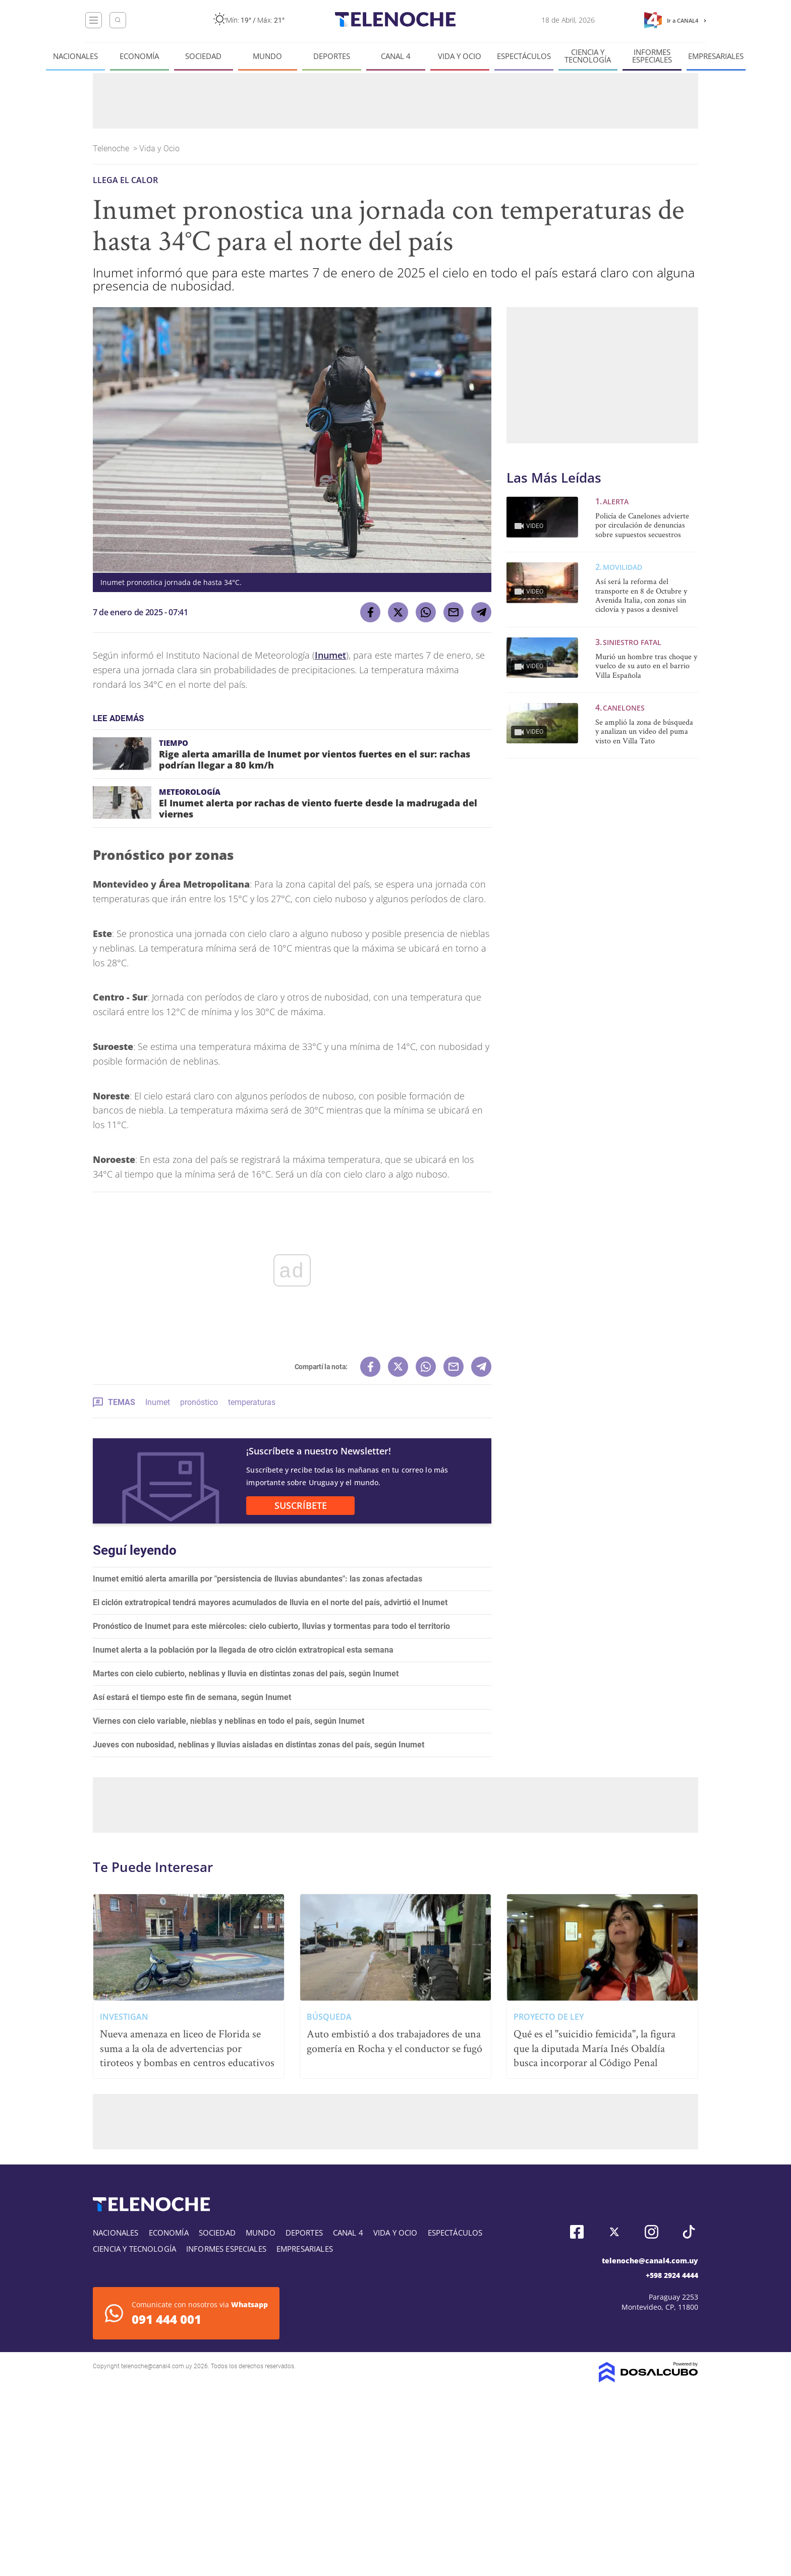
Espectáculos (524, 56)
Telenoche (112, 148)
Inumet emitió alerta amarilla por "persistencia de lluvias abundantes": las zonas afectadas (257, 1579)
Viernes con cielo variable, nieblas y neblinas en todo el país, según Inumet (228, 1721)
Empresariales (716, 56)
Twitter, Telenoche (614, 2232)
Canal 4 (396, 56)
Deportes (331, 56)
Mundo (267, 56)
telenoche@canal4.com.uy (650, 2260)
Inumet (330, 655)
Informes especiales (652, 56)
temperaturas (251, 1402)
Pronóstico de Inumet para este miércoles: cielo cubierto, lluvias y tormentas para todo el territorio (271, 1626)
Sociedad (203, 56)
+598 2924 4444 (672, 2275)
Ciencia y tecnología (587, 56)
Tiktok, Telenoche (689, 2232)
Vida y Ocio (459, 56)
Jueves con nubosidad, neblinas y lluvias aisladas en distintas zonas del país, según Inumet (258, 1744)
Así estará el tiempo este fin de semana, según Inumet (192, 1697)
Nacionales (75, 56)
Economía (139, 56)
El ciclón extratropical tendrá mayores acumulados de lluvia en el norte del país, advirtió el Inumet (270, 1602)
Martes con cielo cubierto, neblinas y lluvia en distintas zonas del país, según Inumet (246, 1673)
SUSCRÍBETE (300, 1505)
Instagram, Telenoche (651, 2232)
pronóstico (199, 1402)
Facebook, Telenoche (577, 2232)
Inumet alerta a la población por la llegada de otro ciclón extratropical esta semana (243, 1650)
